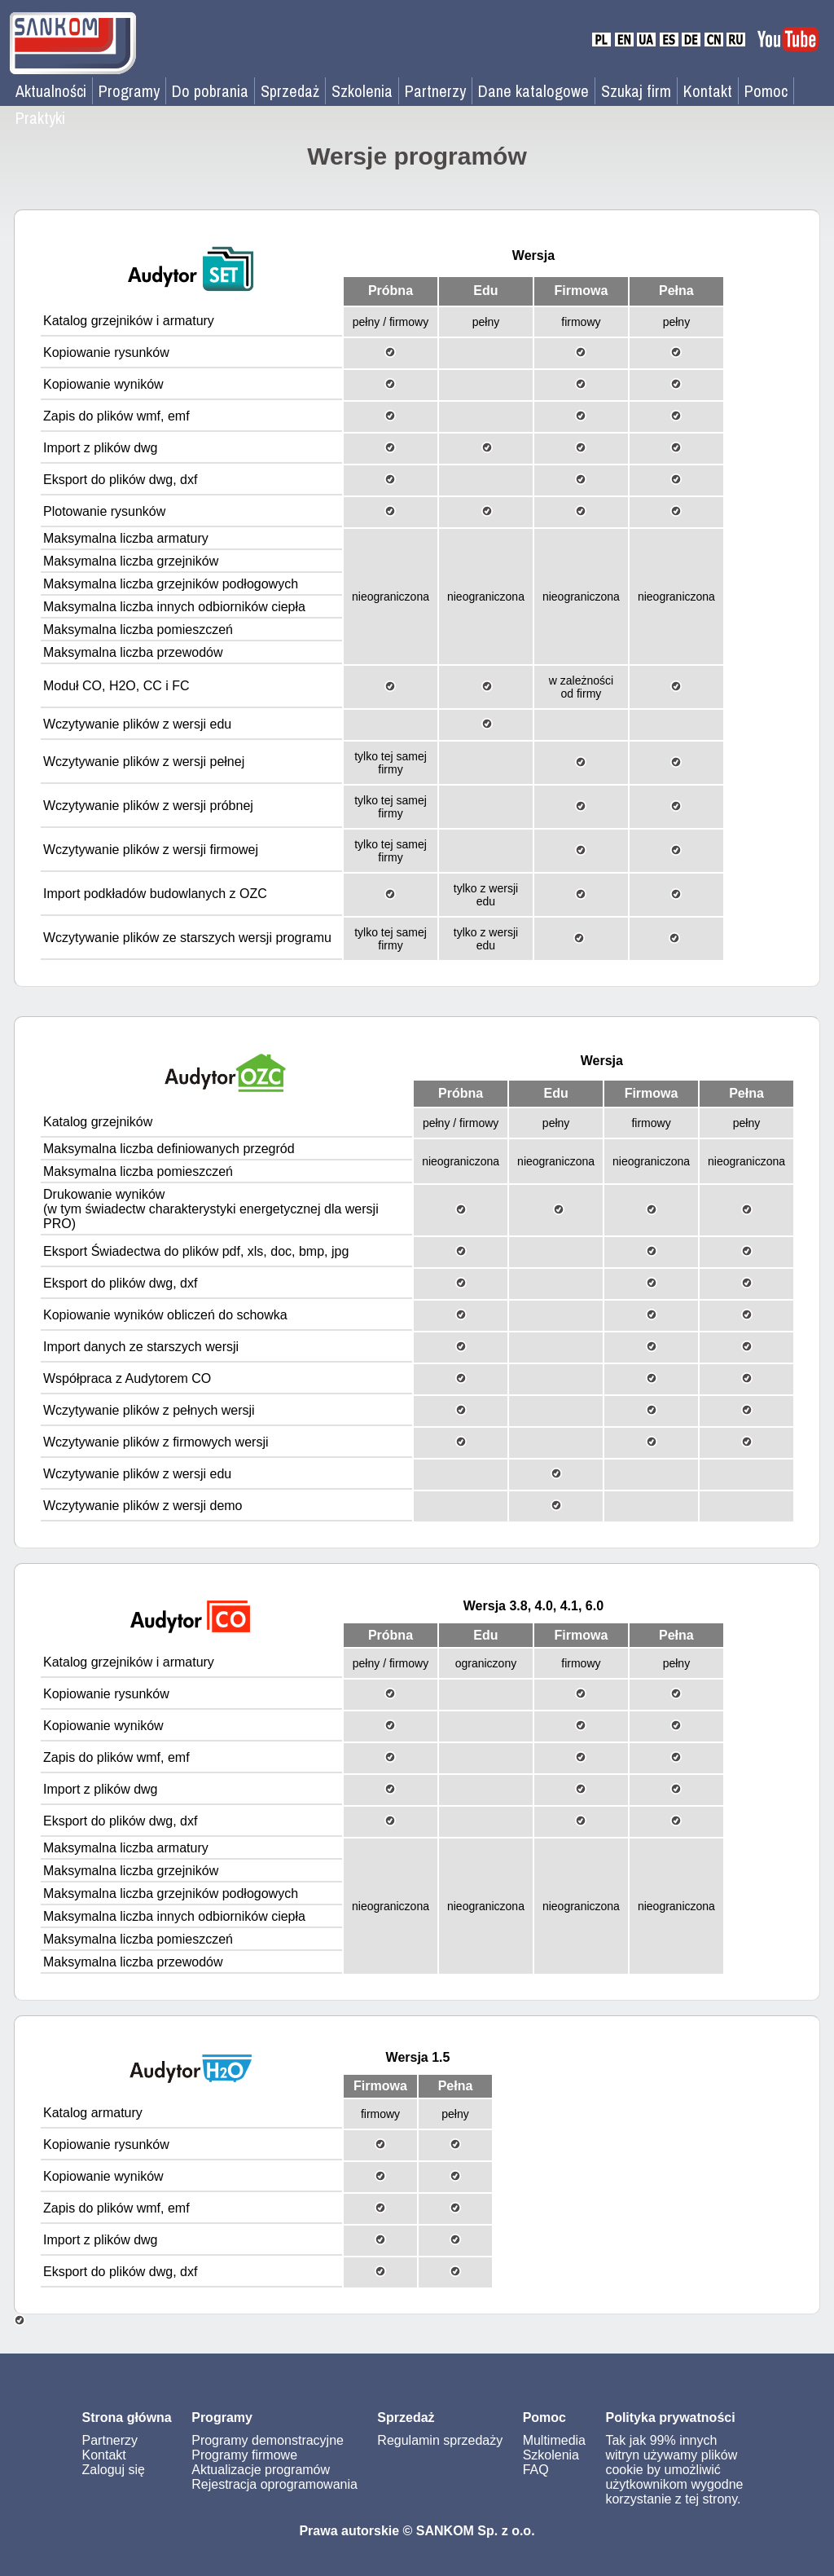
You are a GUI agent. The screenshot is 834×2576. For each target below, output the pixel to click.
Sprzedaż (290, 91)
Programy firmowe (244, 2455)
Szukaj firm (636, 91)
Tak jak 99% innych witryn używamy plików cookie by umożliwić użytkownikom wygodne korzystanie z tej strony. (674, 2469)
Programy (129, 91)
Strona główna (127, 2417)
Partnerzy (435, 91)
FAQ (536, 2470)
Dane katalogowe (533, 91)
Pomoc (766, 91)
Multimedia (554, 2440)
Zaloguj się (113, 2470)
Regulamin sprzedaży (440, 2440)
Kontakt (707, 91)
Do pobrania (210, 91)
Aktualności (50, 91)
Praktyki (40, 118)
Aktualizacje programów (260, 2470)
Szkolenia (362, 91)
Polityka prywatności (670, 2417)
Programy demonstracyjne (267, 2440)
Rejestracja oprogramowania (274, 2484)
